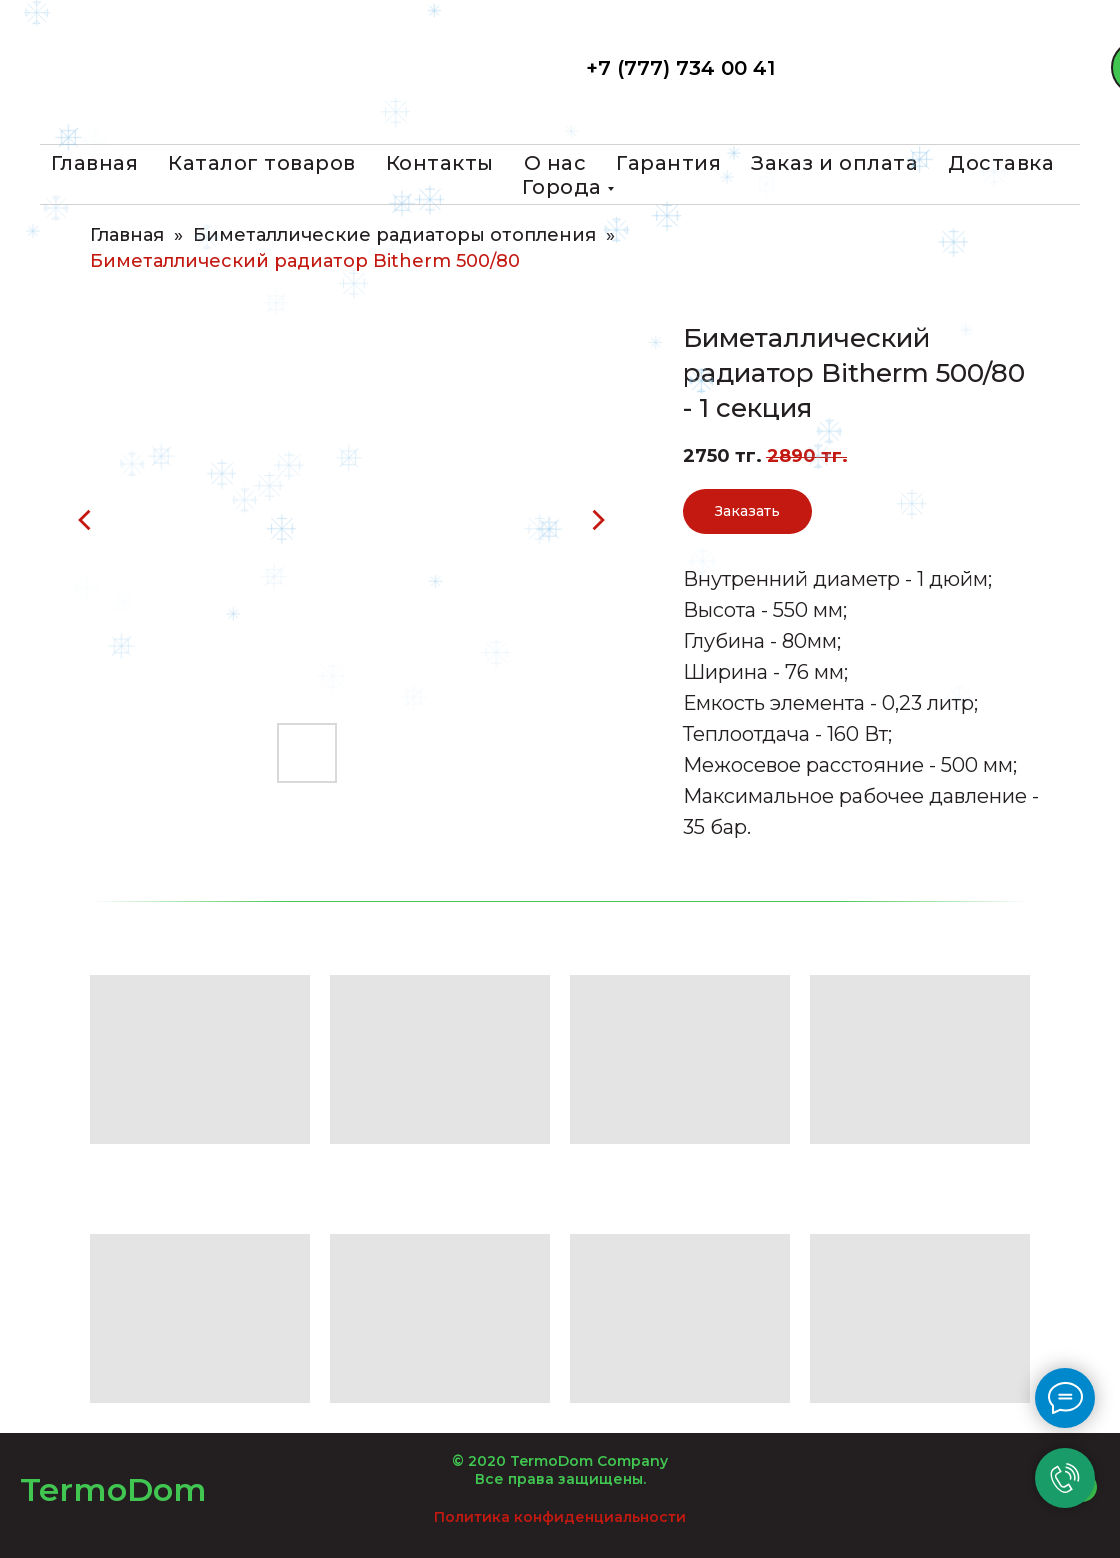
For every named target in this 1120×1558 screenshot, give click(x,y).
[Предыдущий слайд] (85, 520)
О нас (555, 163)
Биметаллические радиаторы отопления (394, 235)
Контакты (440, 163)
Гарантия (668, 163)
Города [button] (562, 187)
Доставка (1001, 163)
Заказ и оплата (834, 163)
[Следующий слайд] (598, 520)
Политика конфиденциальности (560, 1517)
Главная (95, 163)
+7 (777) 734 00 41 (680, 68)
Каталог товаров (262, 163)
